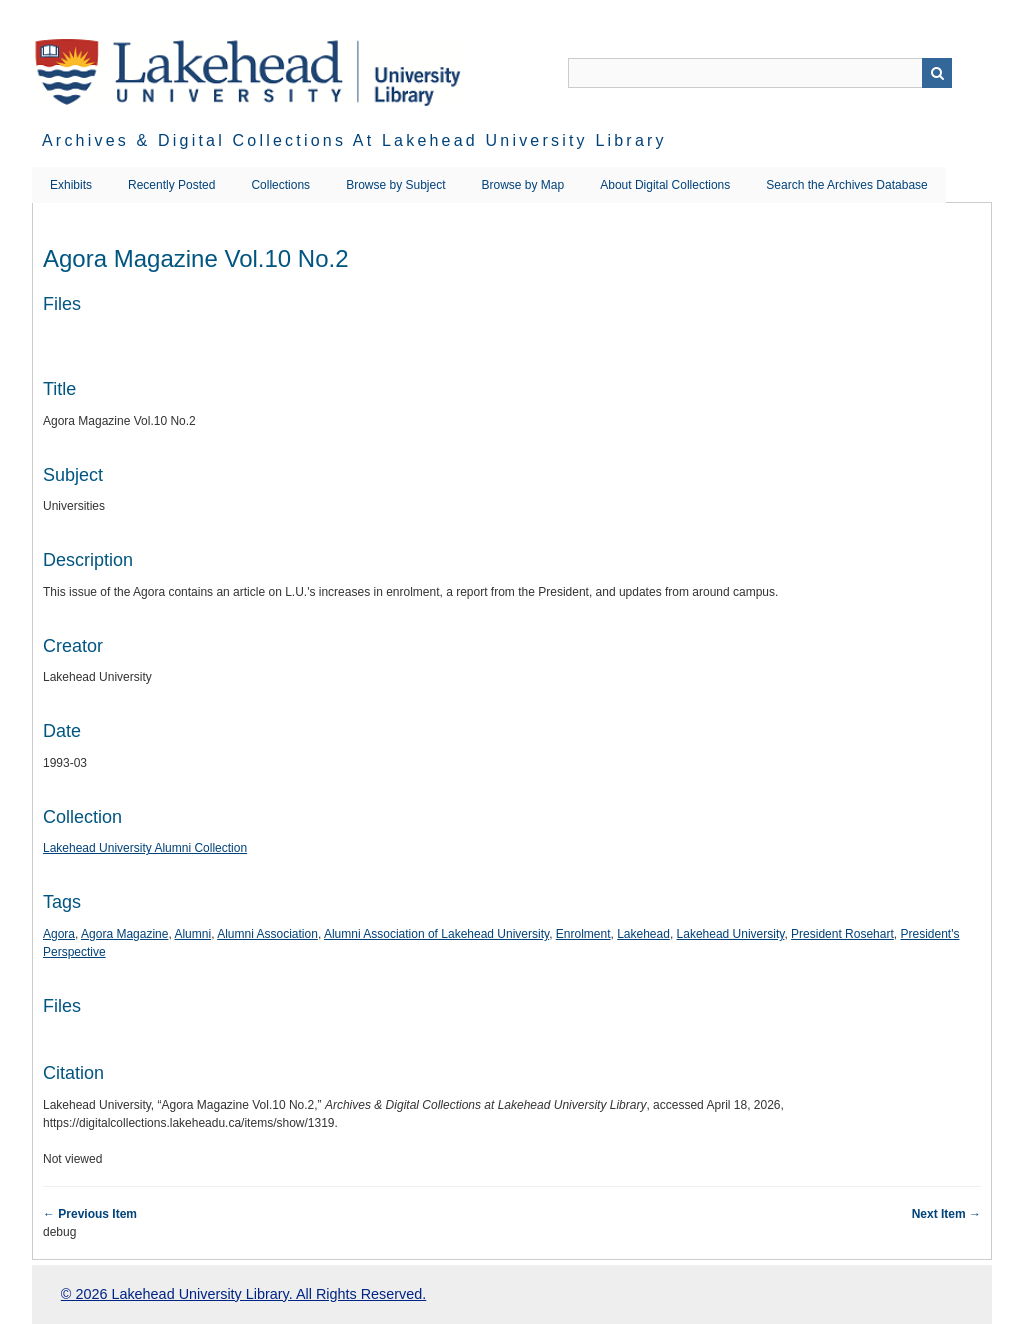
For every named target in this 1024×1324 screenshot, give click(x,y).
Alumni (192, 934)
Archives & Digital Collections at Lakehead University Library (354, 140)
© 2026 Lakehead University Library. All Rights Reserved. (243, 1294)
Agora (59, 934)
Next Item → (946, 1214)
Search (937, 73)
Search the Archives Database (846, 185)
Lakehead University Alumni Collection (145, 848)
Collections (280, 185)
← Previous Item (90, 1214)
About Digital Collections (665, 185)
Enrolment (583, 934)
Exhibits (71, 185)
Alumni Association (267, 934)
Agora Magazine (124, 934)
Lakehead (643, 934)
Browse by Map (523, 185)
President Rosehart (842, 934)
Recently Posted (171, 185)
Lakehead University (731, 934)
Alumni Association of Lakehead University (436, 934)
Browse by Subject (395, 185)
